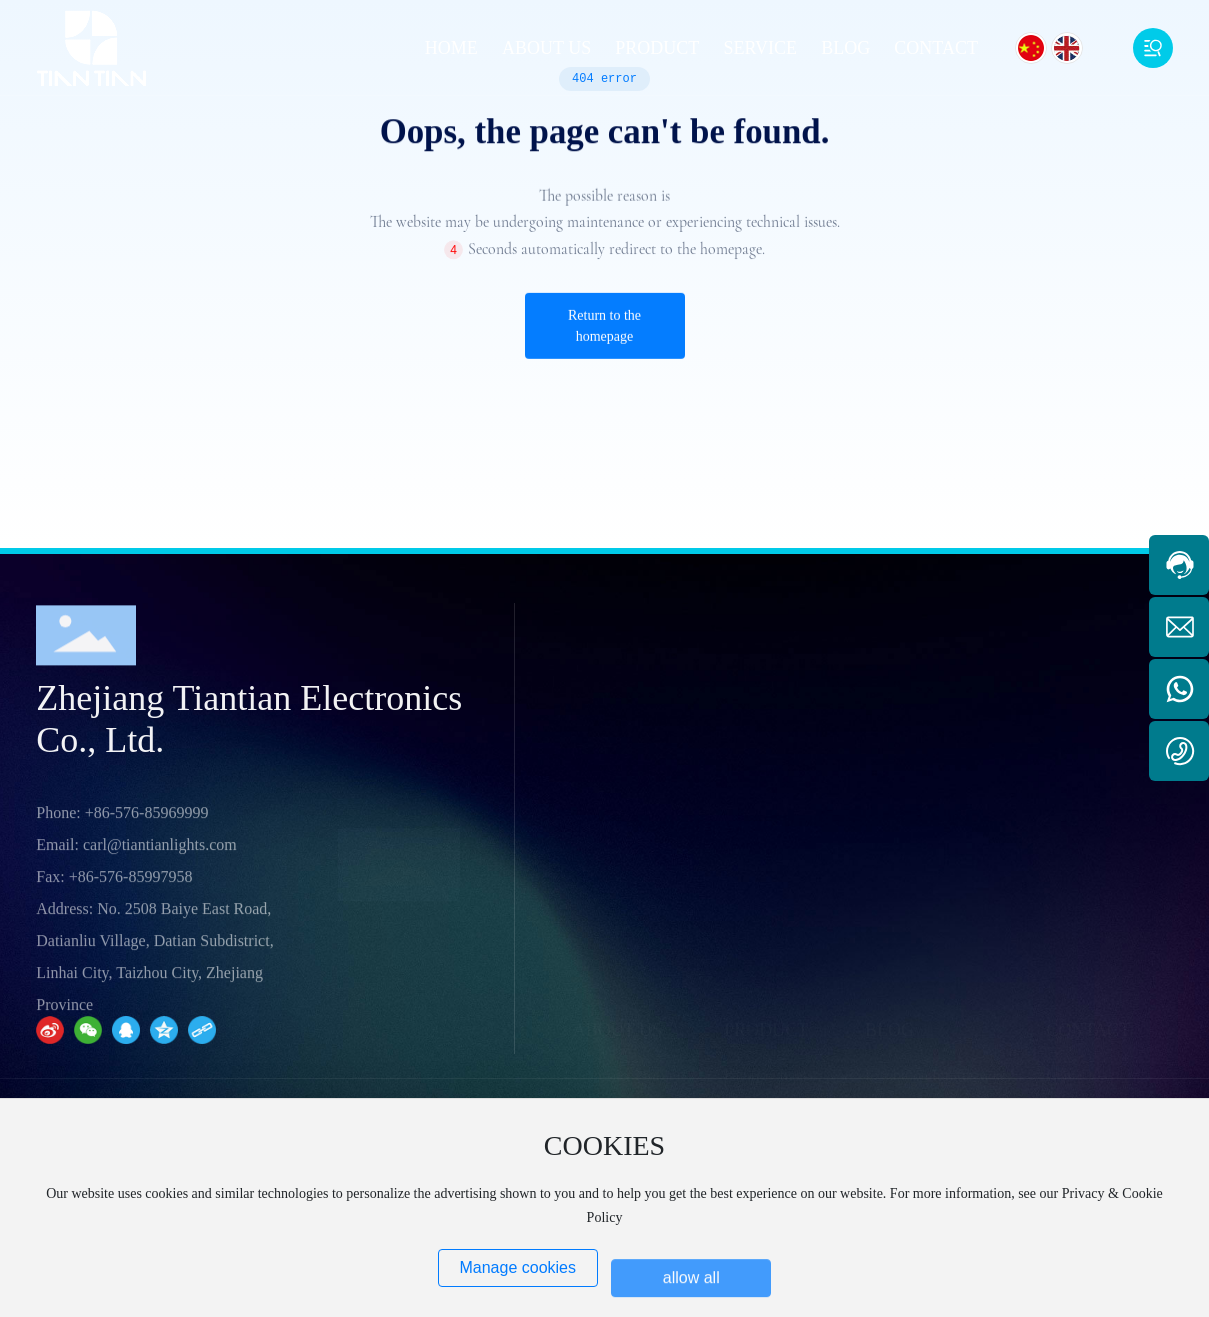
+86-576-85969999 (147, 1008)
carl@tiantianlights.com (160, 1040)
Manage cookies (517, 1267)
